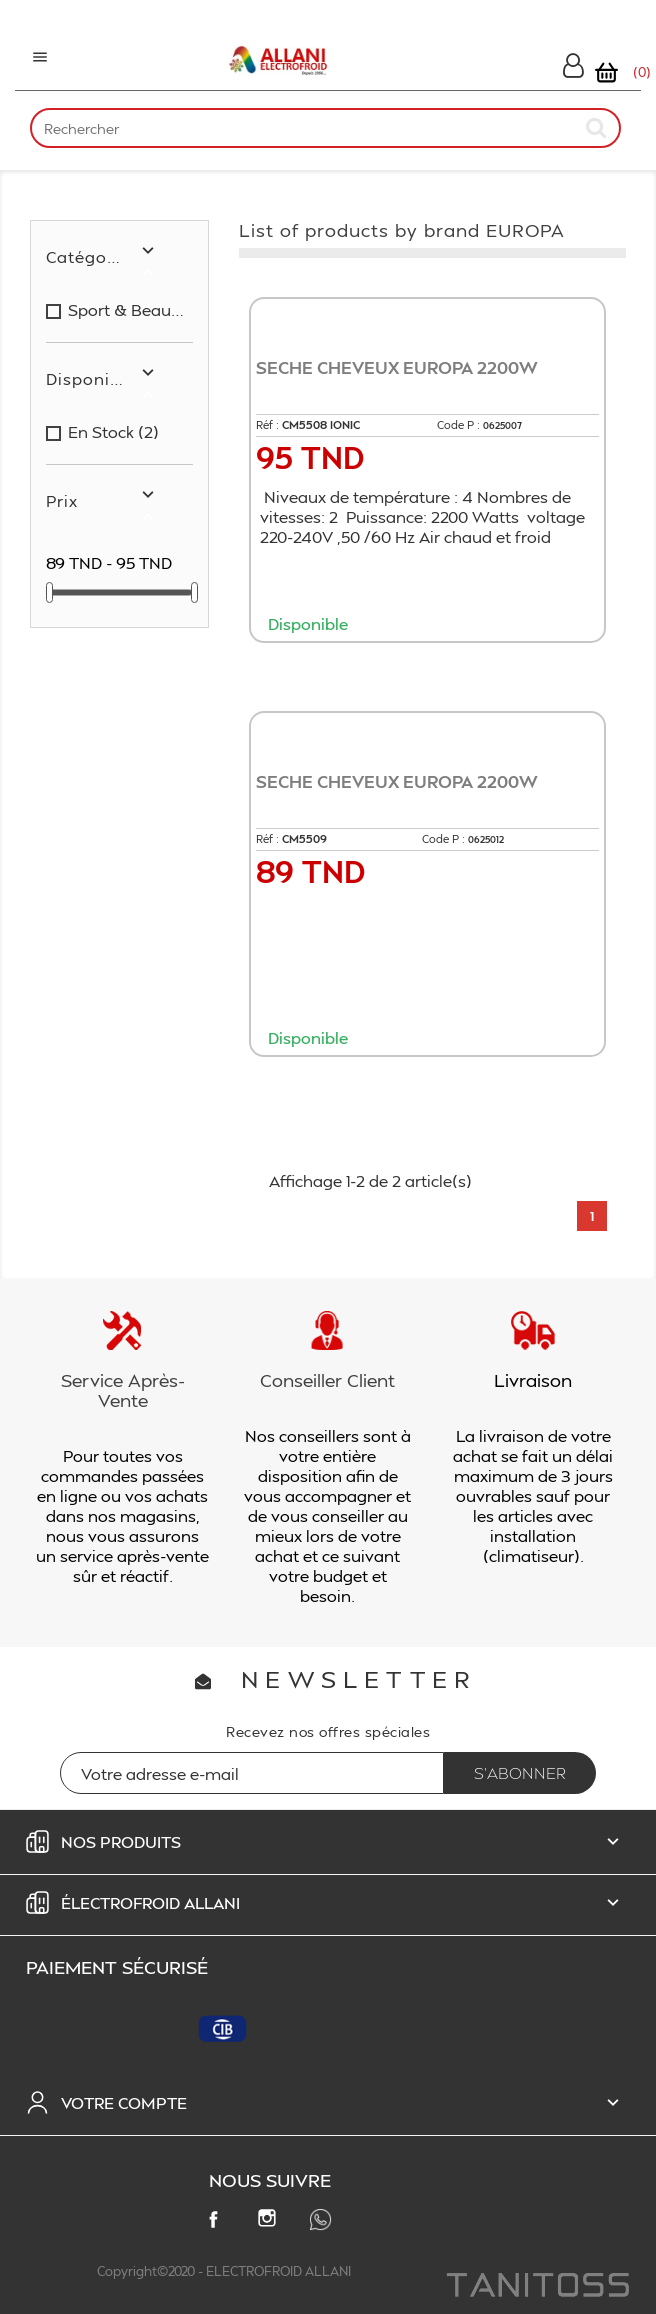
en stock (113, 432)
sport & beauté (126, 310)
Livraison (533, 1379)
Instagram (271, 2222)
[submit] (597, 127)
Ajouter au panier (433, 661)
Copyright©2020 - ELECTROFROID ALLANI (224, 2271)
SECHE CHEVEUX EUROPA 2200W (397, 367)
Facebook (217, 2223)
